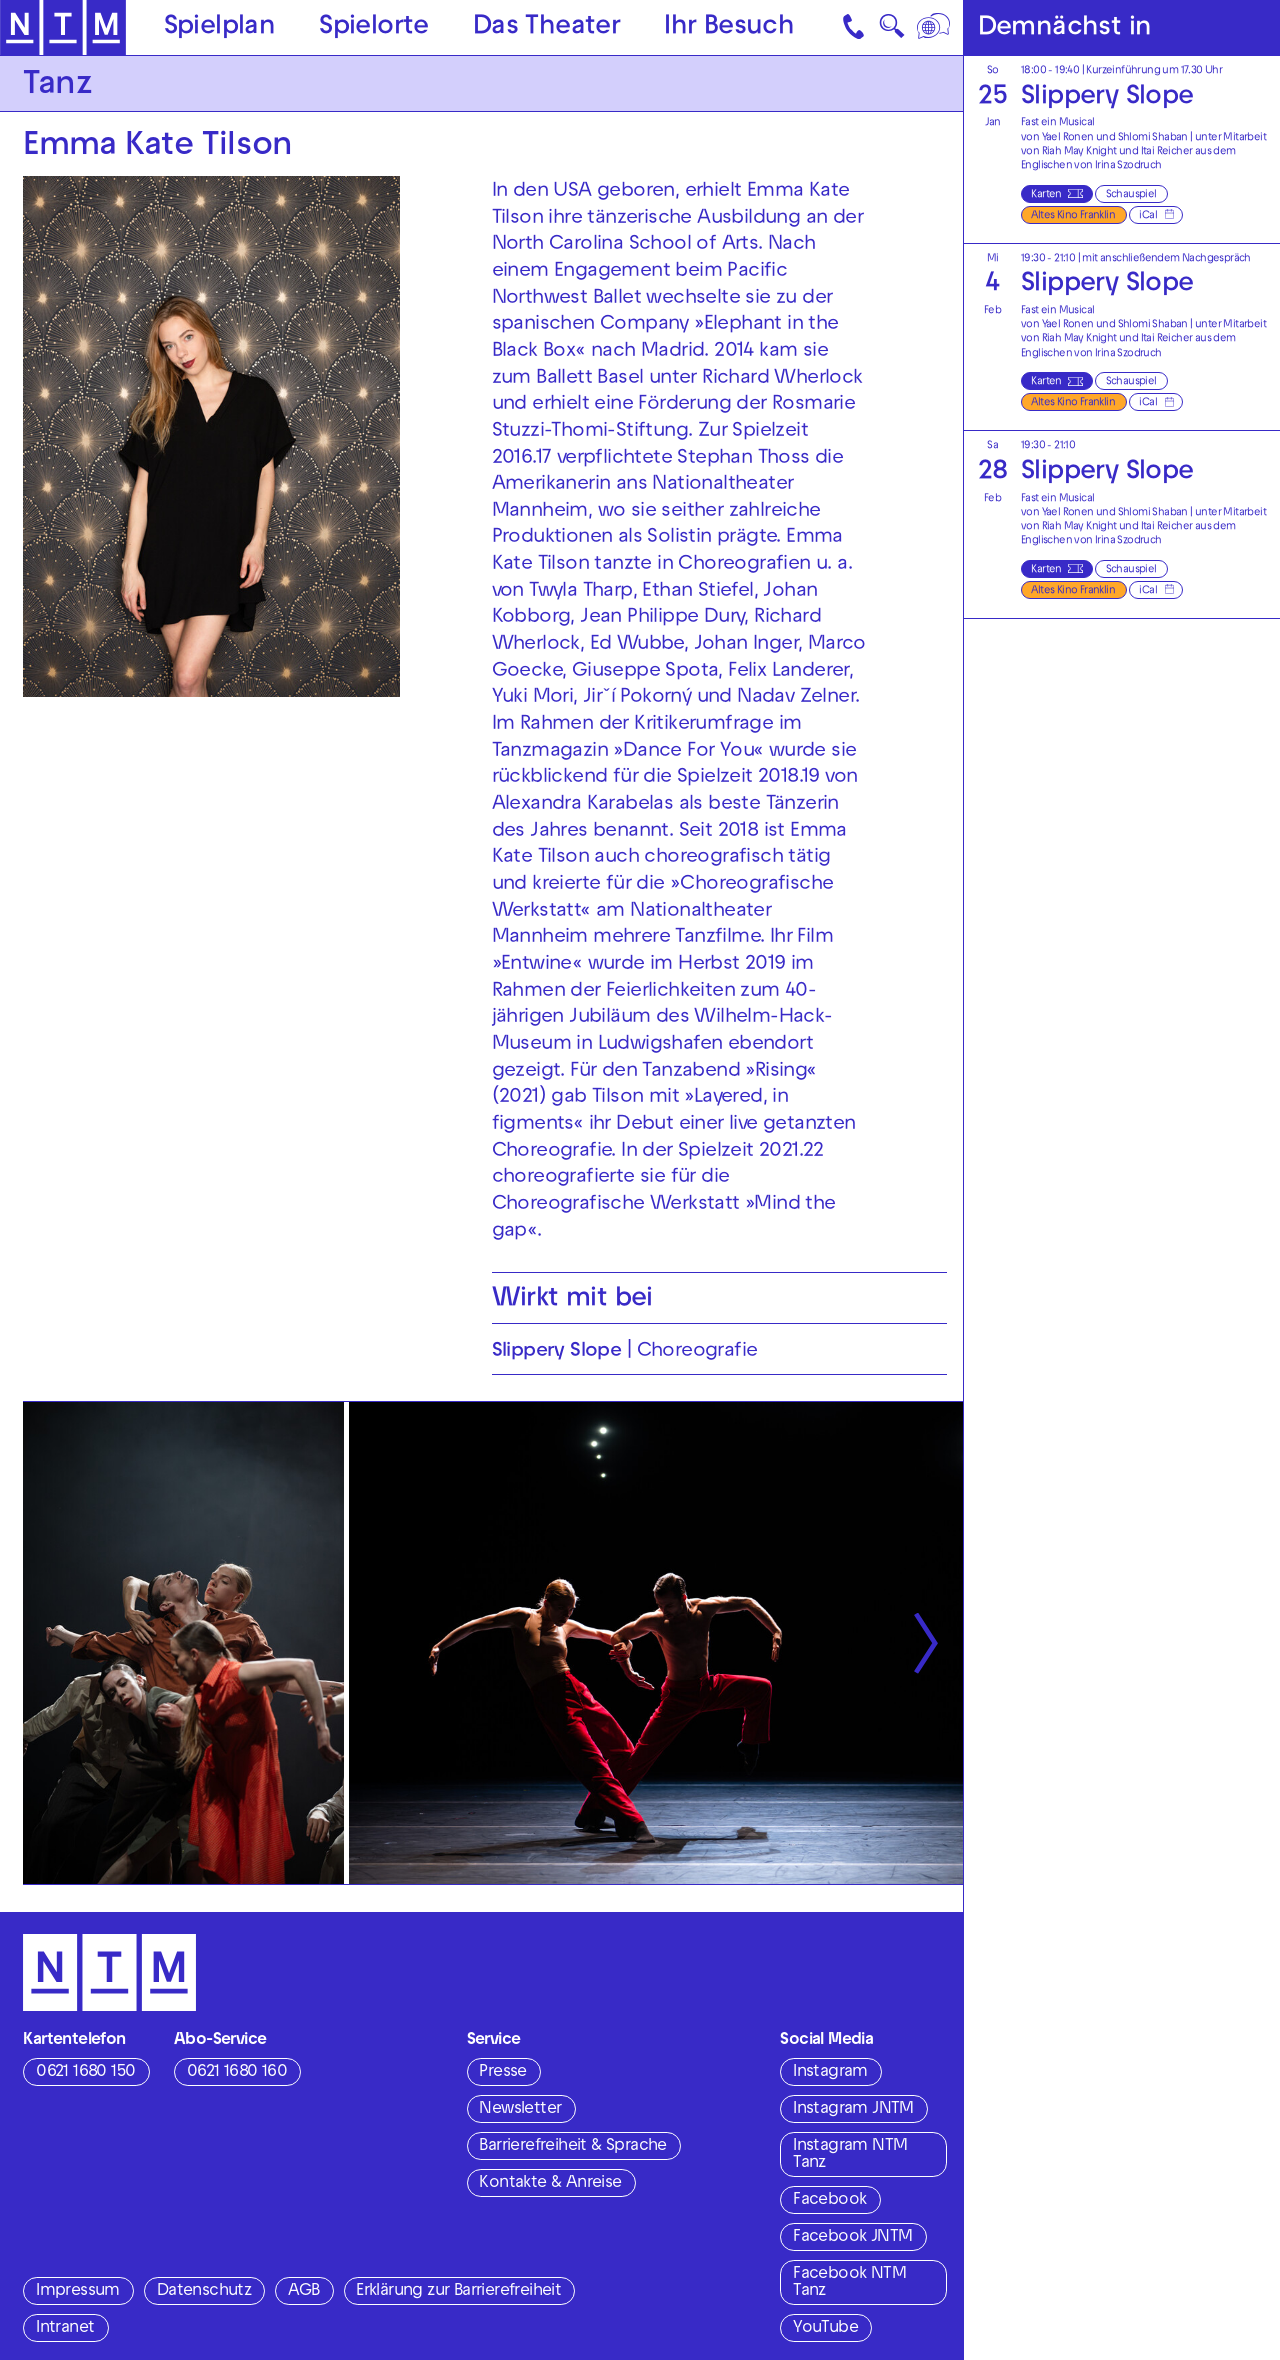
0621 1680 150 (85, 2073)
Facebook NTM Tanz (849, 2283)
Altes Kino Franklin (1073, 216)
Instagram (830, 2073)
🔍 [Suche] (891, 31)
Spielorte (374, 28)
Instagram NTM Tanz (850, 2155)
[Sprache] (935, 27)
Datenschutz (204, 2292)
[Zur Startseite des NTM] (63, 28)
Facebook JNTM (852, 2238)
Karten (1046, 195)
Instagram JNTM (853, 2110)
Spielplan (220, 28)
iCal (1148, 216)
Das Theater (546, 28)
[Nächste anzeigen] (926, 1643)
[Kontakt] (855, 27)
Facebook (829, 2201)
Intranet (65, 2329)
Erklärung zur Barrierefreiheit (458, 2292)
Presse (502, 2073)
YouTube (825, 2329)
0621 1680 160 (237, 2073)
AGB (303, 2292)
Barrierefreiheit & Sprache (572, 2147)
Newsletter (520, 2110)
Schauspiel (1131, 195)
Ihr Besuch (729, 28)
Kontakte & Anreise (550, 2184)
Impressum (78, 2292)
